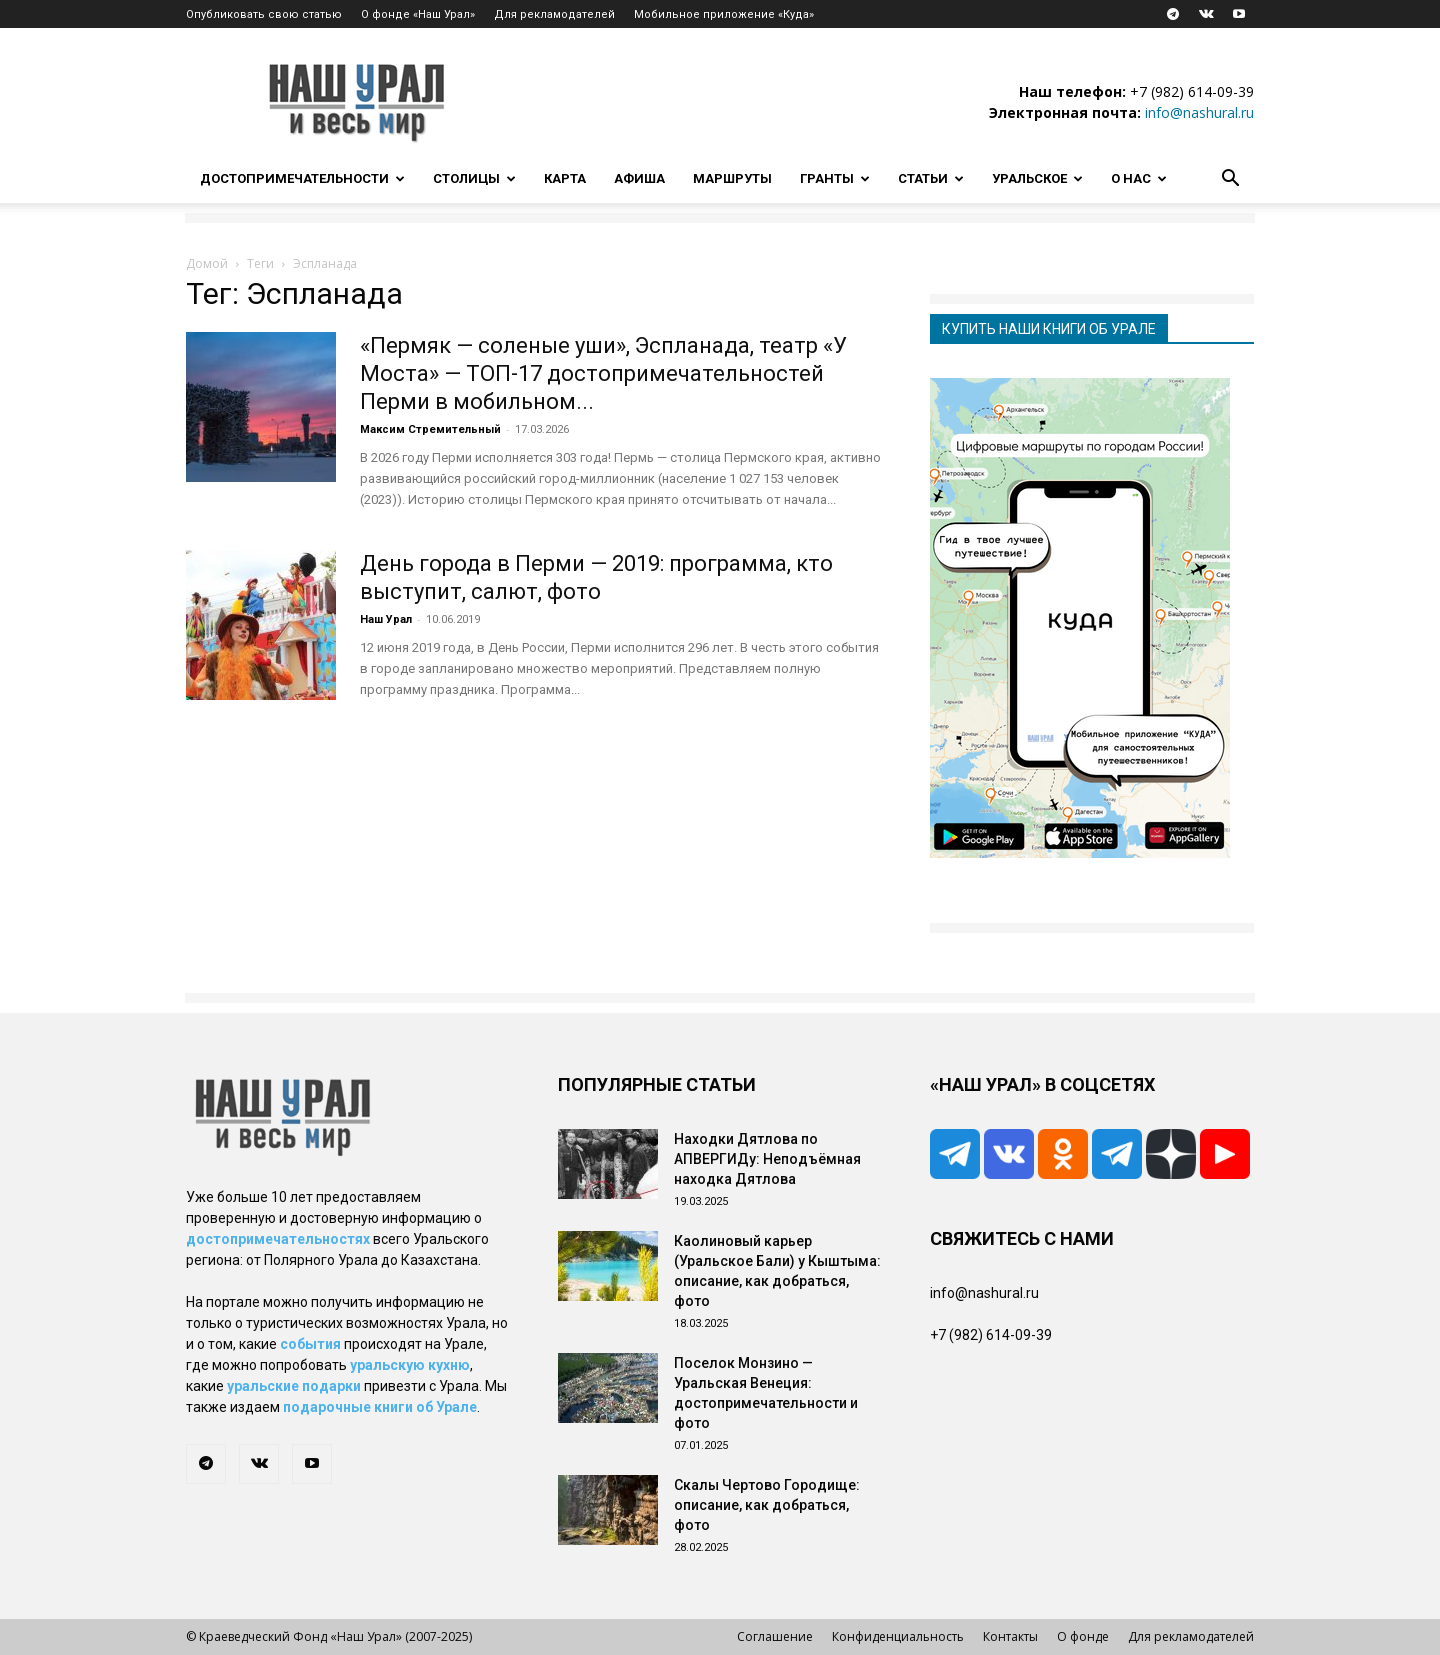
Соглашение (775, 1636)
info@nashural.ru (1199, 112)
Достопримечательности (302, 178)
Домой (207, 263)
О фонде (1083, 1636)
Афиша (639, 178)
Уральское (1037, 178)
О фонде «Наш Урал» (418, 14)
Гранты (835, 178)
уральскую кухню (410, 1365)
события (310, 1344)
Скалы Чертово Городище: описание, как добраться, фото (767, 1505)
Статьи (931, 178)
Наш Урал (386, 619)
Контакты (1010, 1636)
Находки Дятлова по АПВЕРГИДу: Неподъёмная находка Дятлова (767, 1159)
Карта (565, 178)
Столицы (474, 178)
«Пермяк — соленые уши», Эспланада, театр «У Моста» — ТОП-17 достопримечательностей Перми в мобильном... (603, 373)
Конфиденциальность (898, 1636)
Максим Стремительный (430, 429)
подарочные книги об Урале (380, 1407)
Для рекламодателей (554, 14)
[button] (1230, 180)
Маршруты (732, 178)
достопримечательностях (278, 1239)
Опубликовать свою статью (264, 14)
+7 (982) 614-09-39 (1192, 91)
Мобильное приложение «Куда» (724, 14)
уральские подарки (294, 1386)
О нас (1139, 178)
